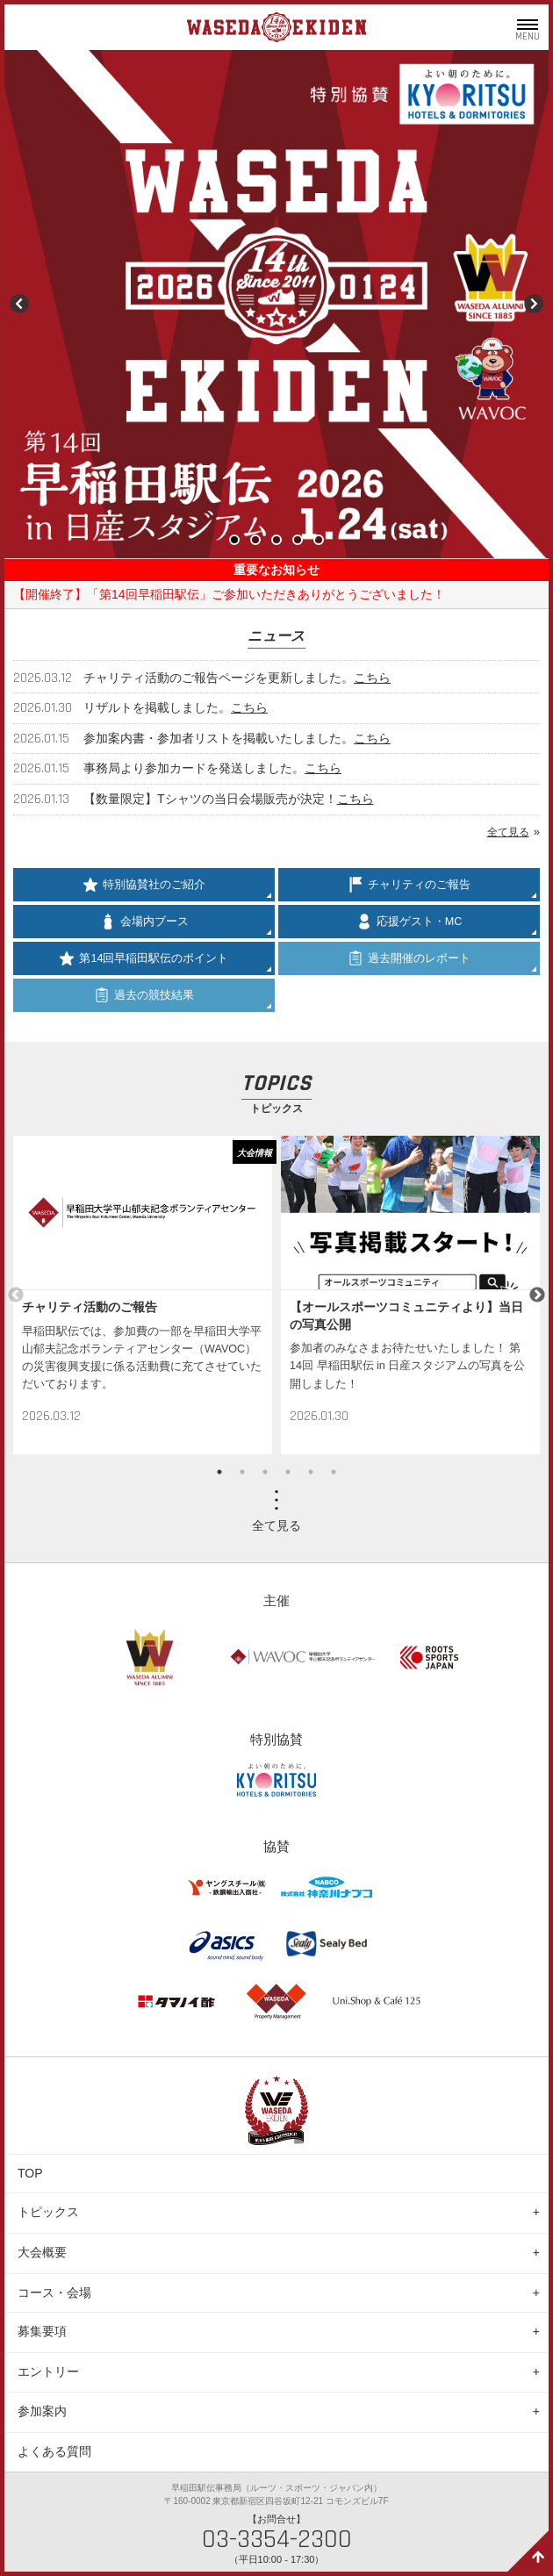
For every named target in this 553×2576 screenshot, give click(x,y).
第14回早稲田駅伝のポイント (143, 958)
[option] (142, 1295)
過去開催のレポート (409, 958)
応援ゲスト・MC (409, 921)
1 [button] (219, 1472)
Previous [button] (16, 1295)
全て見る (508, 832)
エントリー (48, 2371)
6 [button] (333, 1472)
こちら (372, 678)
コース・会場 (54, 2292)
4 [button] (288, 1472)
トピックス (48, 2212)
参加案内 (42, 2411)
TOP (30, 2173)
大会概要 (42, 2252)
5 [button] (311, 1472)
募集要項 (42, 2331)
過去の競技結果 (144, 995)
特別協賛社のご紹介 (144, 885)
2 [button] (242, 1472)
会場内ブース (144, 921)
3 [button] (265, 1472)
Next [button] (537, 1295)
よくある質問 (54, 2451)
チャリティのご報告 (409, 885)
